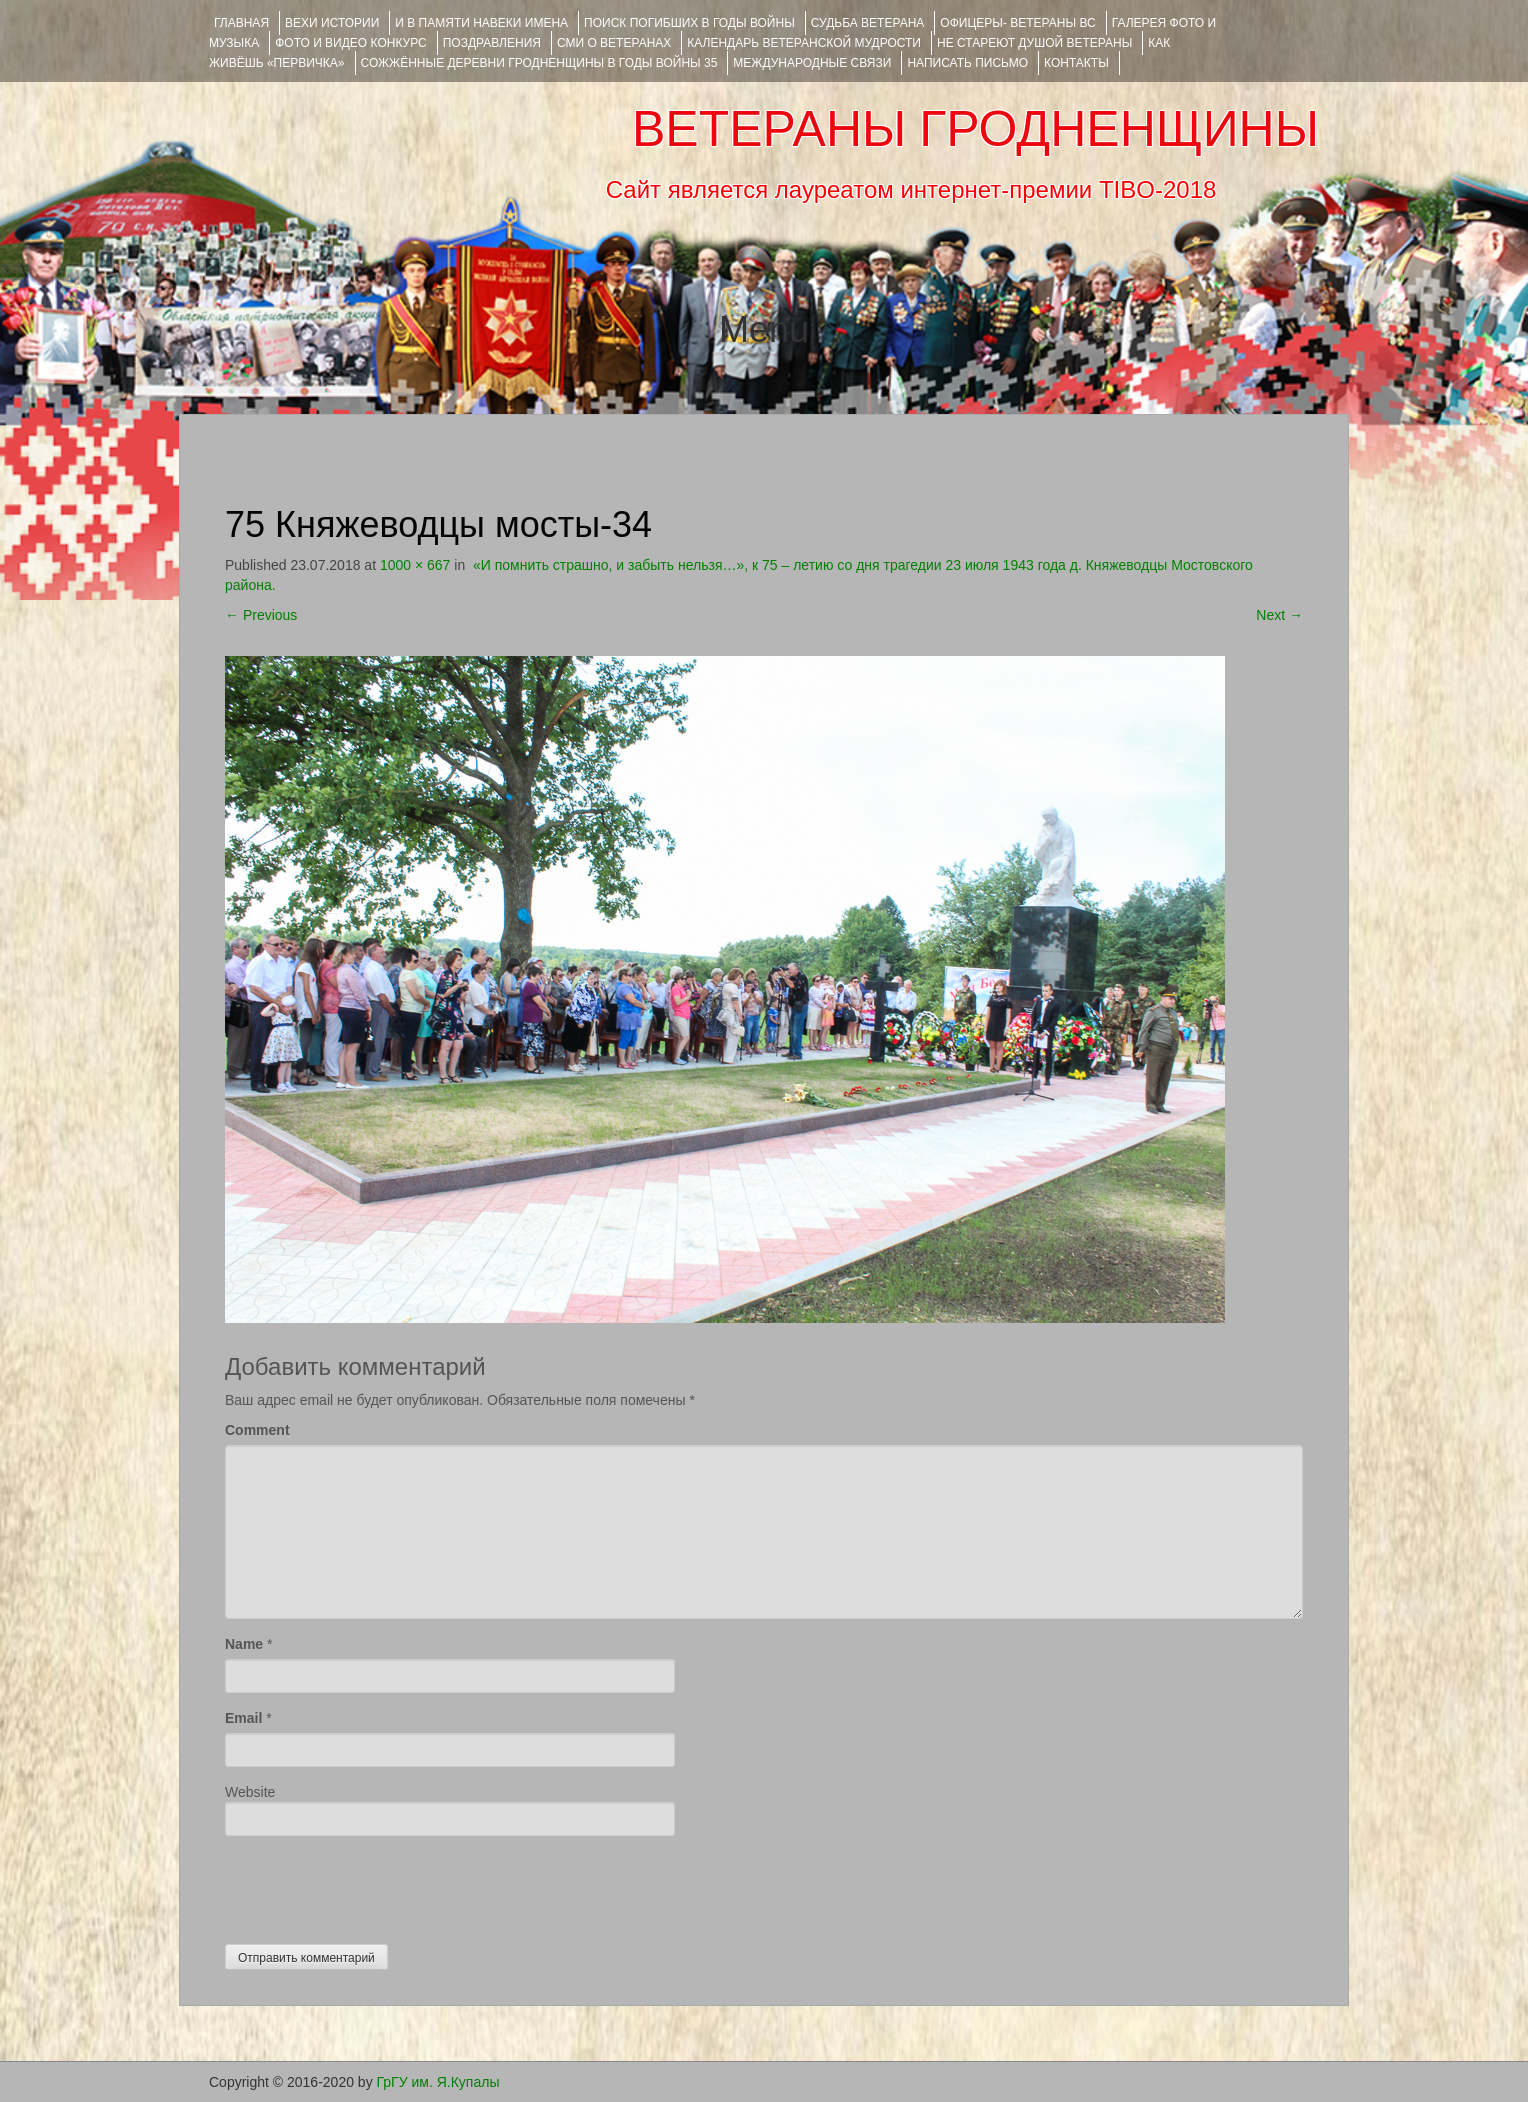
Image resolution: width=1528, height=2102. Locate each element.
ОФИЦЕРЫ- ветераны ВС (1017, 23)
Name (244, 1644)
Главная (241, 23)
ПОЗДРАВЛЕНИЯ (492, 43)
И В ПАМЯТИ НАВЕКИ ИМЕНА (481, 23)
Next (1279, 615)
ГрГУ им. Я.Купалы (438, 2082)
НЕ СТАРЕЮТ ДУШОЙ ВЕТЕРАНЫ (1034, 43)
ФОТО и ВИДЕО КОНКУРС (350, 43)
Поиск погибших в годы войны (689, 23)
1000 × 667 (415, 565)
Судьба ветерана (868, 23)
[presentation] (377, 1885)
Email (243, 1718)
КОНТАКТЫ (1076, 63)
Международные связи (812, 63)
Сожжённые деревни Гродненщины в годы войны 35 (539, 63)
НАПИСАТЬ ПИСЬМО (967, 63)
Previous (261, 615)
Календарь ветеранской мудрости (804, 43)
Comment (257, 1430)
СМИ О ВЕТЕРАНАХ (614, 43)
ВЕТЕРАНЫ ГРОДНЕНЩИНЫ (975, 129)
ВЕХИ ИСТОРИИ (332, 23)
